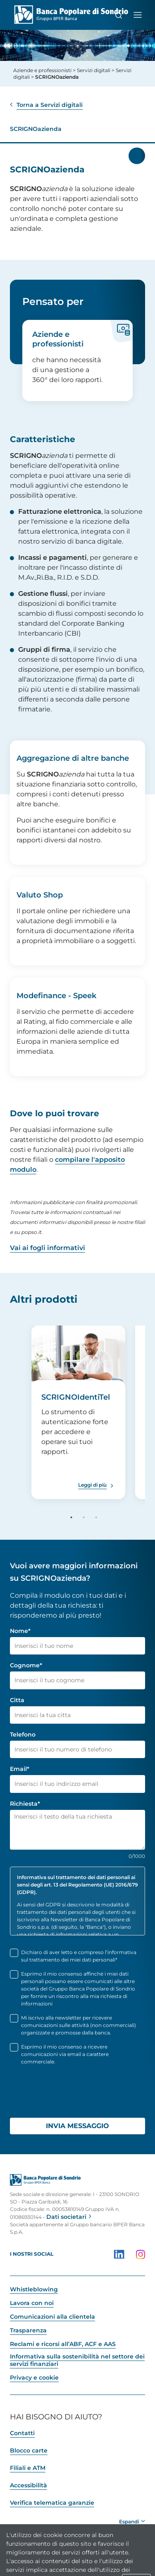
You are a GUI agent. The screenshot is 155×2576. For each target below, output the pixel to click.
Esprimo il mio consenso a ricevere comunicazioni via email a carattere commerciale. (65, 2054)
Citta (17, 1700)
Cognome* (26, 1665)
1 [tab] (71, 1518)
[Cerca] (119, 15)
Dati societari (66, 2216)
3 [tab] (96, 1518)
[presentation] (73, 2095)
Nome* (20, 1631)
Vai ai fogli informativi (47, 1248)
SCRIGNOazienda (36, 129)
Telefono (23, 1734)
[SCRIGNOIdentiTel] (78, 1356)
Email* (19, 1769)
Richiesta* (25, 1803)
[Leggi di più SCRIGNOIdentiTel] (96, 1485)
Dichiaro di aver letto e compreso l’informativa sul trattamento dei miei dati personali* (78, 1956)
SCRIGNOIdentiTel (75, 1397)
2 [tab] (84, 1518)
